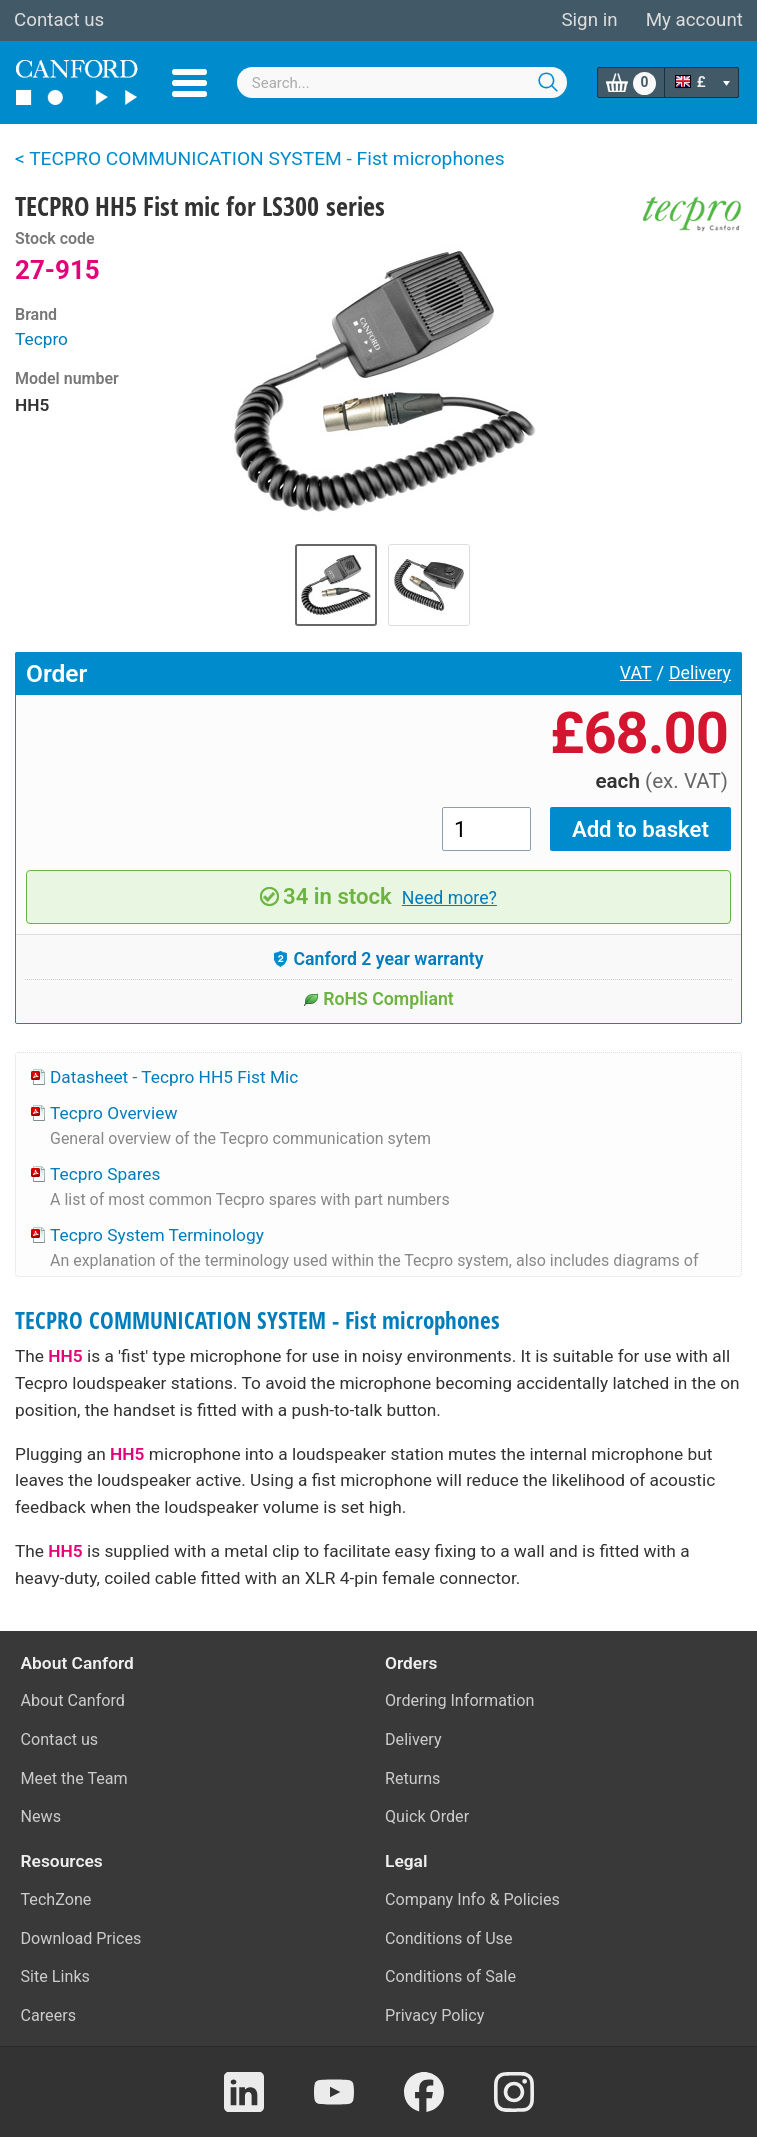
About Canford (73, 1700)
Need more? (449, 898)
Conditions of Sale (450, 1976)
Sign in (589, 20)
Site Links (55, 1976)
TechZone (56, 1899)
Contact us (59, 20)
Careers (49, 2015)
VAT (636, 673)
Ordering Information (459, 1700)
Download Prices (81, 1938)
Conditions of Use (449, 1938)
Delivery (700, 673)
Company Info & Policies (472, 1899)
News (41, 1816)
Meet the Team (74, 1778)
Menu (189, 83)
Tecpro (41, 339)
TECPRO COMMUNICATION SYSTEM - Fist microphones (257, 1320)
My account (694, 20)
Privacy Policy (434, 2015)
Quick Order (427, 1816)
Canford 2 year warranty (378, 959)
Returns (412, 1778)
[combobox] (402, 82)
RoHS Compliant (378, 999)
